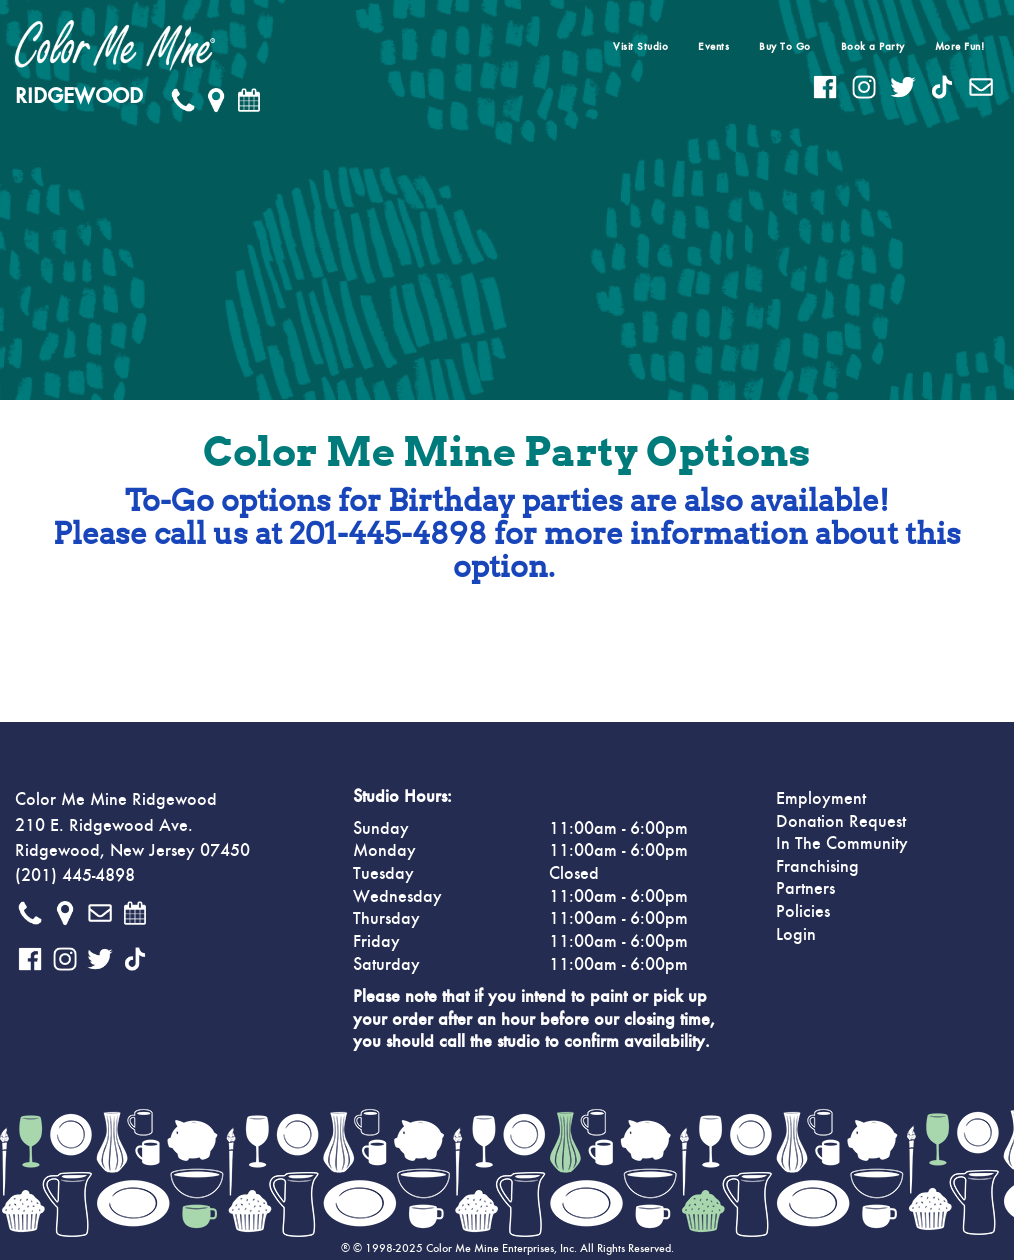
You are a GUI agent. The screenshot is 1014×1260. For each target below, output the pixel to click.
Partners (805, 889)
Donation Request (841, 822)
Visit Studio (640, 46)
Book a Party (873, 46)
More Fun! (960, 46)
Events (713, 46)
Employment (821, 799)
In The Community (842, 844)
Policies (803, 912)
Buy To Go (785, 46)
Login (796, 935)
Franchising (817, 867)
